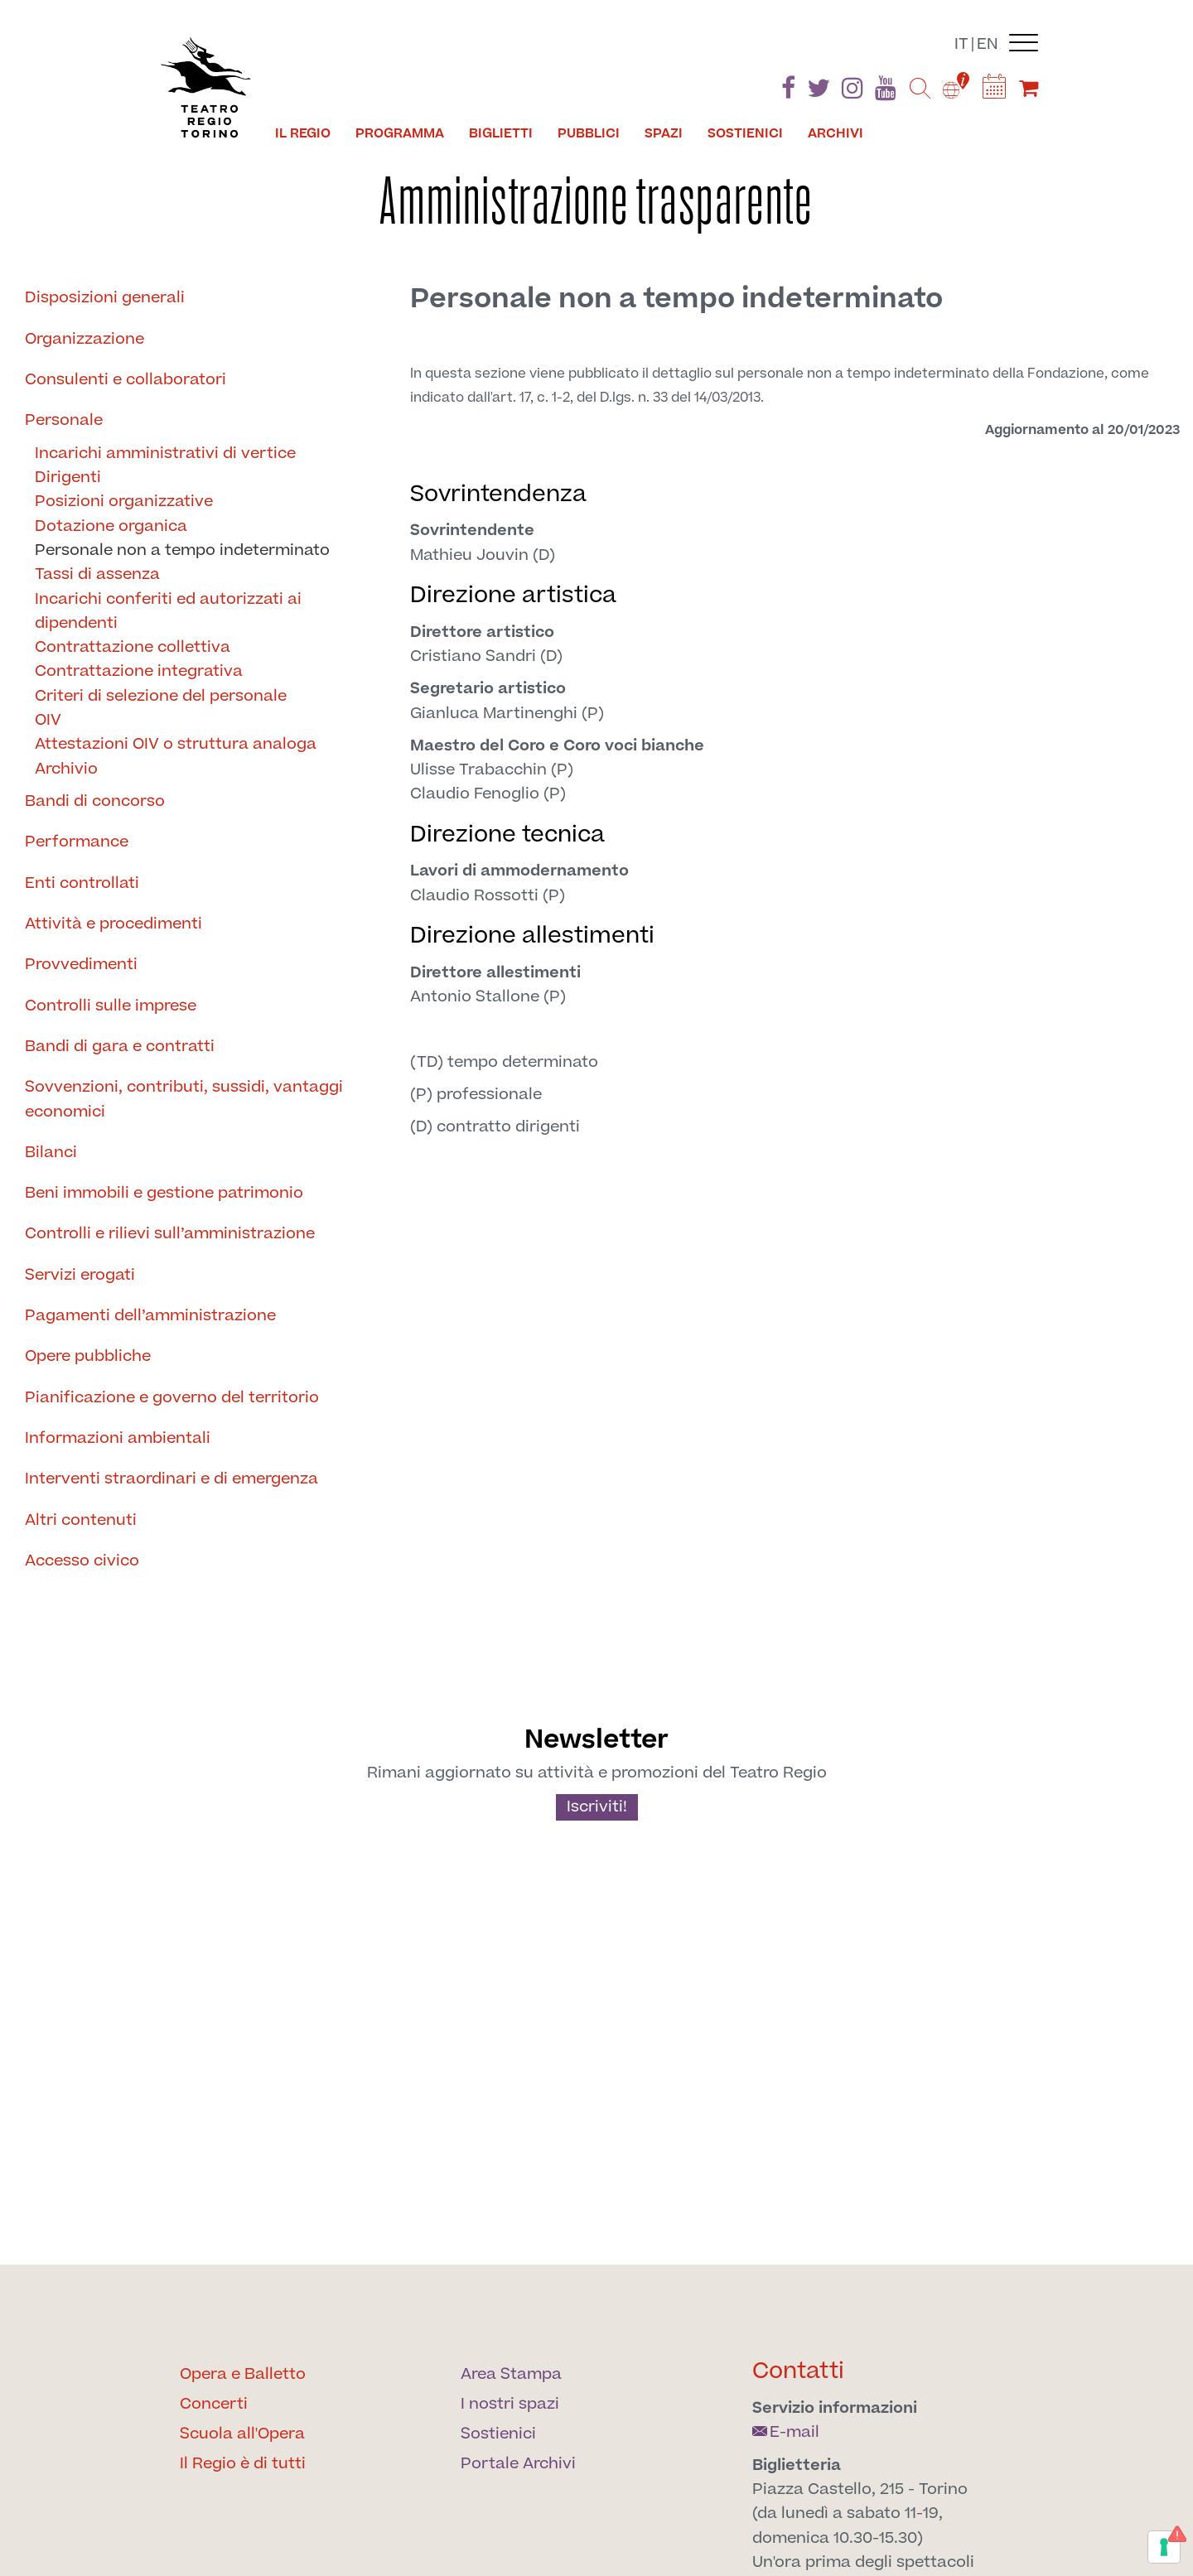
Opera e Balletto (243, 2374)
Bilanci (51, 1152)
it (961, 44)
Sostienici (745, 133)
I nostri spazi (510, 2404)
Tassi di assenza (97, 574)
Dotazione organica (111, 526)
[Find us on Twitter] (818, 92)
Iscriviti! (597, 1807)
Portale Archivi (518, 2464)
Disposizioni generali (105, 298)
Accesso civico (82, 1561)
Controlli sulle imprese (110, 1006)
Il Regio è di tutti (243, 2464)
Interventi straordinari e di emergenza (171, 1479)
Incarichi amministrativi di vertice (165, 453)
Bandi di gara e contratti (120, 1046)
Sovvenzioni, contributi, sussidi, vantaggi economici (184, 1099)
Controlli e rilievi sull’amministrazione (170, 1234)
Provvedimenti (81, 964)
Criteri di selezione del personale (161, 696)
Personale (64, 420)
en (987, 44)
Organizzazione (84, 339)
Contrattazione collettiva (132, 647)
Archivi (835, 133)
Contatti (798, 2371)
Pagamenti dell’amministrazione (150, 1316)
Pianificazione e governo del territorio (172, 1398)
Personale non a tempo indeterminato (182, 550)
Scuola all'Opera (242, 2434)
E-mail (785, 2432)
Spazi (664, 133)
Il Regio (303, 133)
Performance (76, 842)
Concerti (214, 2404)
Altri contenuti (81, 1520)
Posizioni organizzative (124, 501)
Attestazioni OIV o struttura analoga (175, 744)
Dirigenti (68, 477)
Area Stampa (511, 2374)
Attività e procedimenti (113, 924)
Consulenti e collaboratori (125, 380)
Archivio (66, 769)
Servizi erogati (80, 1275)
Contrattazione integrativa (139, 671)
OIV (48, 720)
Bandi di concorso (95, 801)
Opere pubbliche (88, 1356)
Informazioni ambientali (117, 1438)
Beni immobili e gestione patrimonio (164, 1193)
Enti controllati (82, 883)
